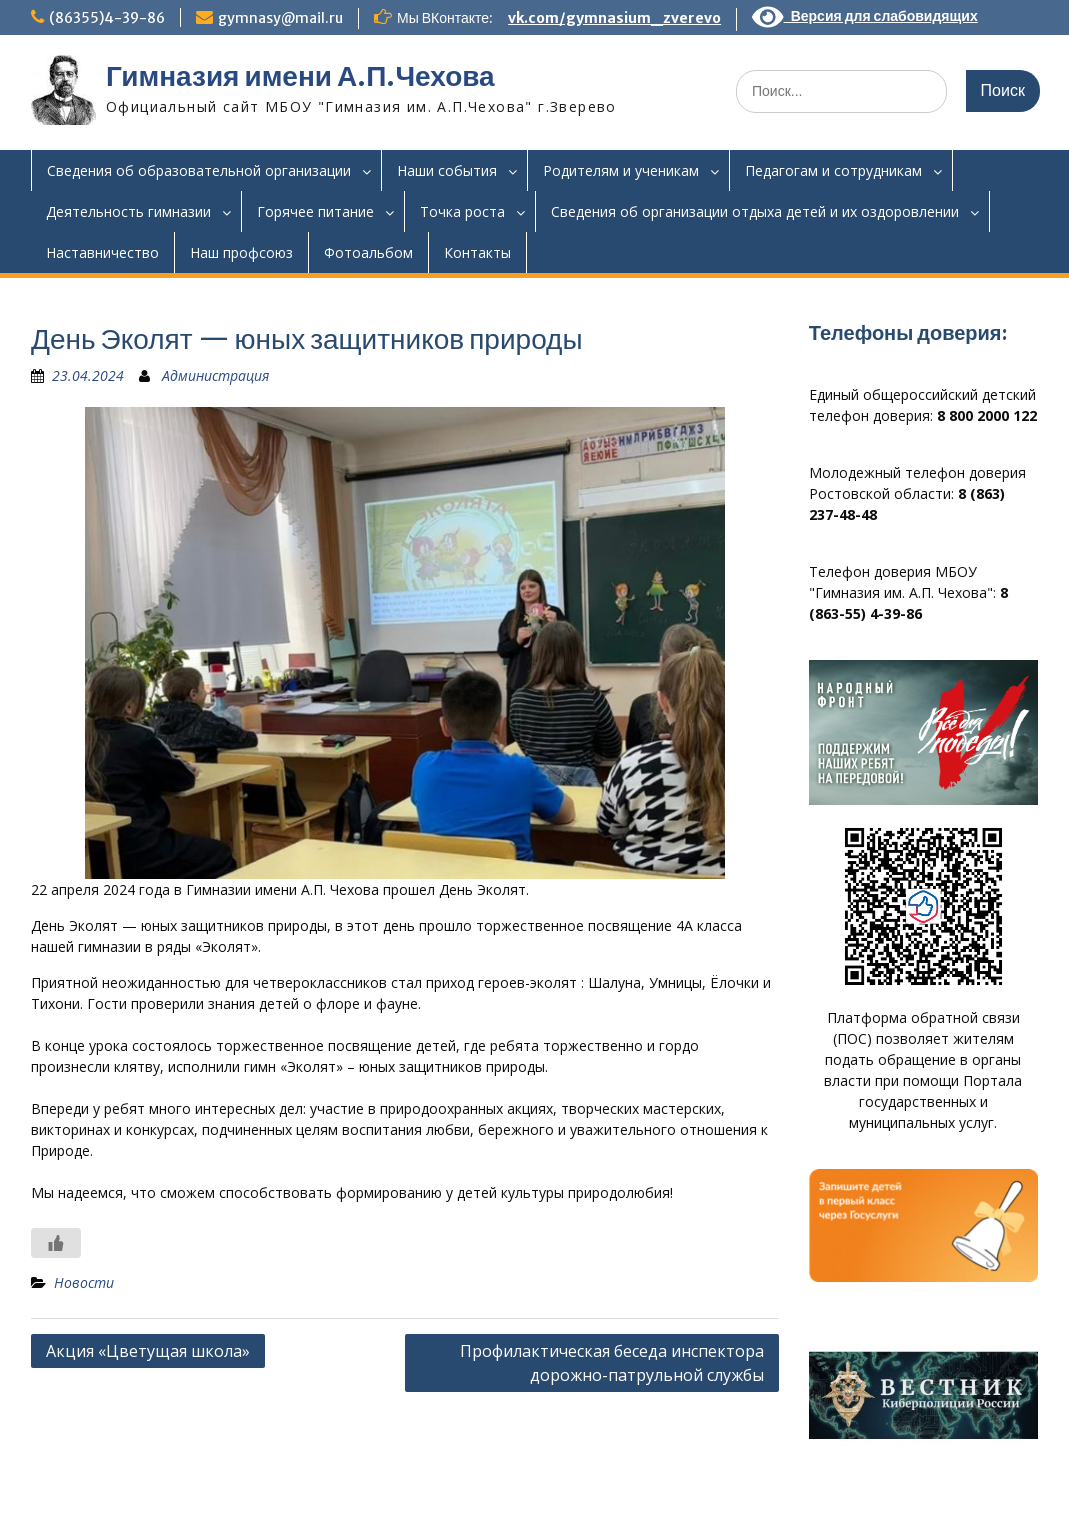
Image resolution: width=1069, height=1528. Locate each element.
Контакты (477, 252)
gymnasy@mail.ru (280, 18)
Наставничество (102, 252)
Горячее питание (315, 211)
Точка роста (462, 211)
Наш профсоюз (241, 252)
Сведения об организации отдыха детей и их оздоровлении (755, 211)
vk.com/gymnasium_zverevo (614, 18)
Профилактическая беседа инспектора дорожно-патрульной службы (612, 1363)
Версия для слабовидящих (865, 16)
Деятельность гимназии (128, 211)
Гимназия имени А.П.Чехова (300, 76)
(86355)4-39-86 (107, 18)
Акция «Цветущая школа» (148, 1351)
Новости (84, 1282)
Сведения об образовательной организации (199, 170)
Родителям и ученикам (621, 170)
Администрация (215, 375)
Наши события (447, 170)
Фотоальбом (368, 252)
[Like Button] (56, 1243)
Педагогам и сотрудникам (833, 170)
